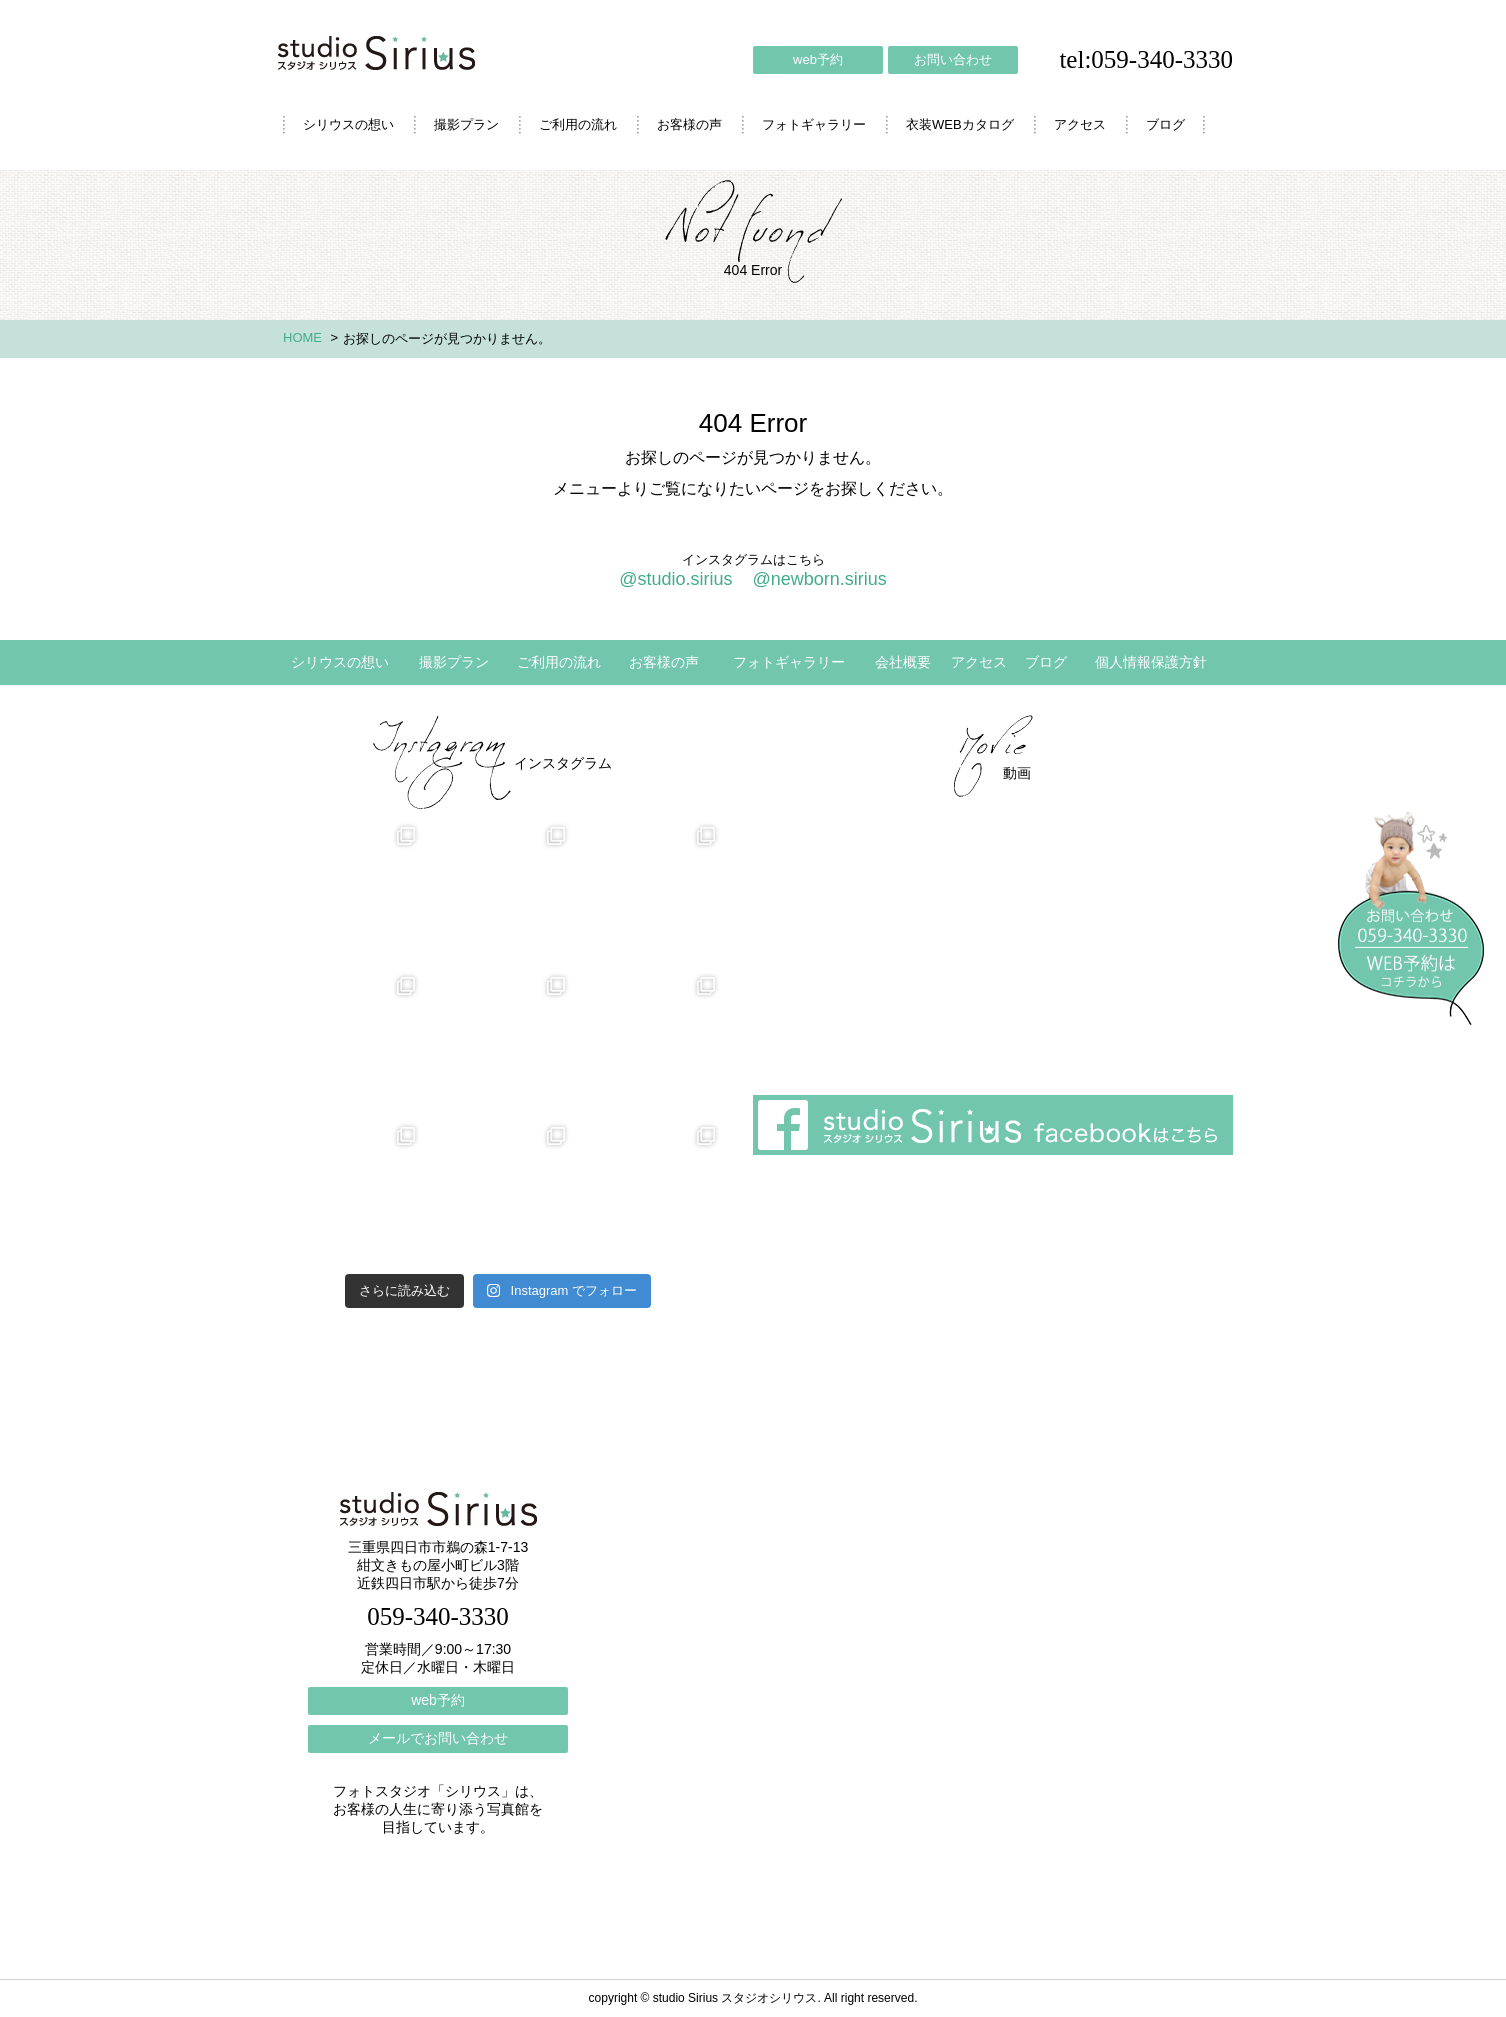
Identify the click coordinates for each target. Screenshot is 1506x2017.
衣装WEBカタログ (960, 124)
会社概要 (903, 662)
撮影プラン (466, 124)
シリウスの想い (348, 124)
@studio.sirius (675, 579)
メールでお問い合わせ (438, 1738)
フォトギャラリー (814, 124)
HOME (302, 337)
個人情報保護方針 (1151, 662)
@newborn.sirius (819, 579)
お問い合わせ (953, 59)
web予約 (818, 59)
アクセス (1080, 124)
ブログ (1165, 124)
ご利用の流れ (578, 124)
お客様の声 (689, 124)
